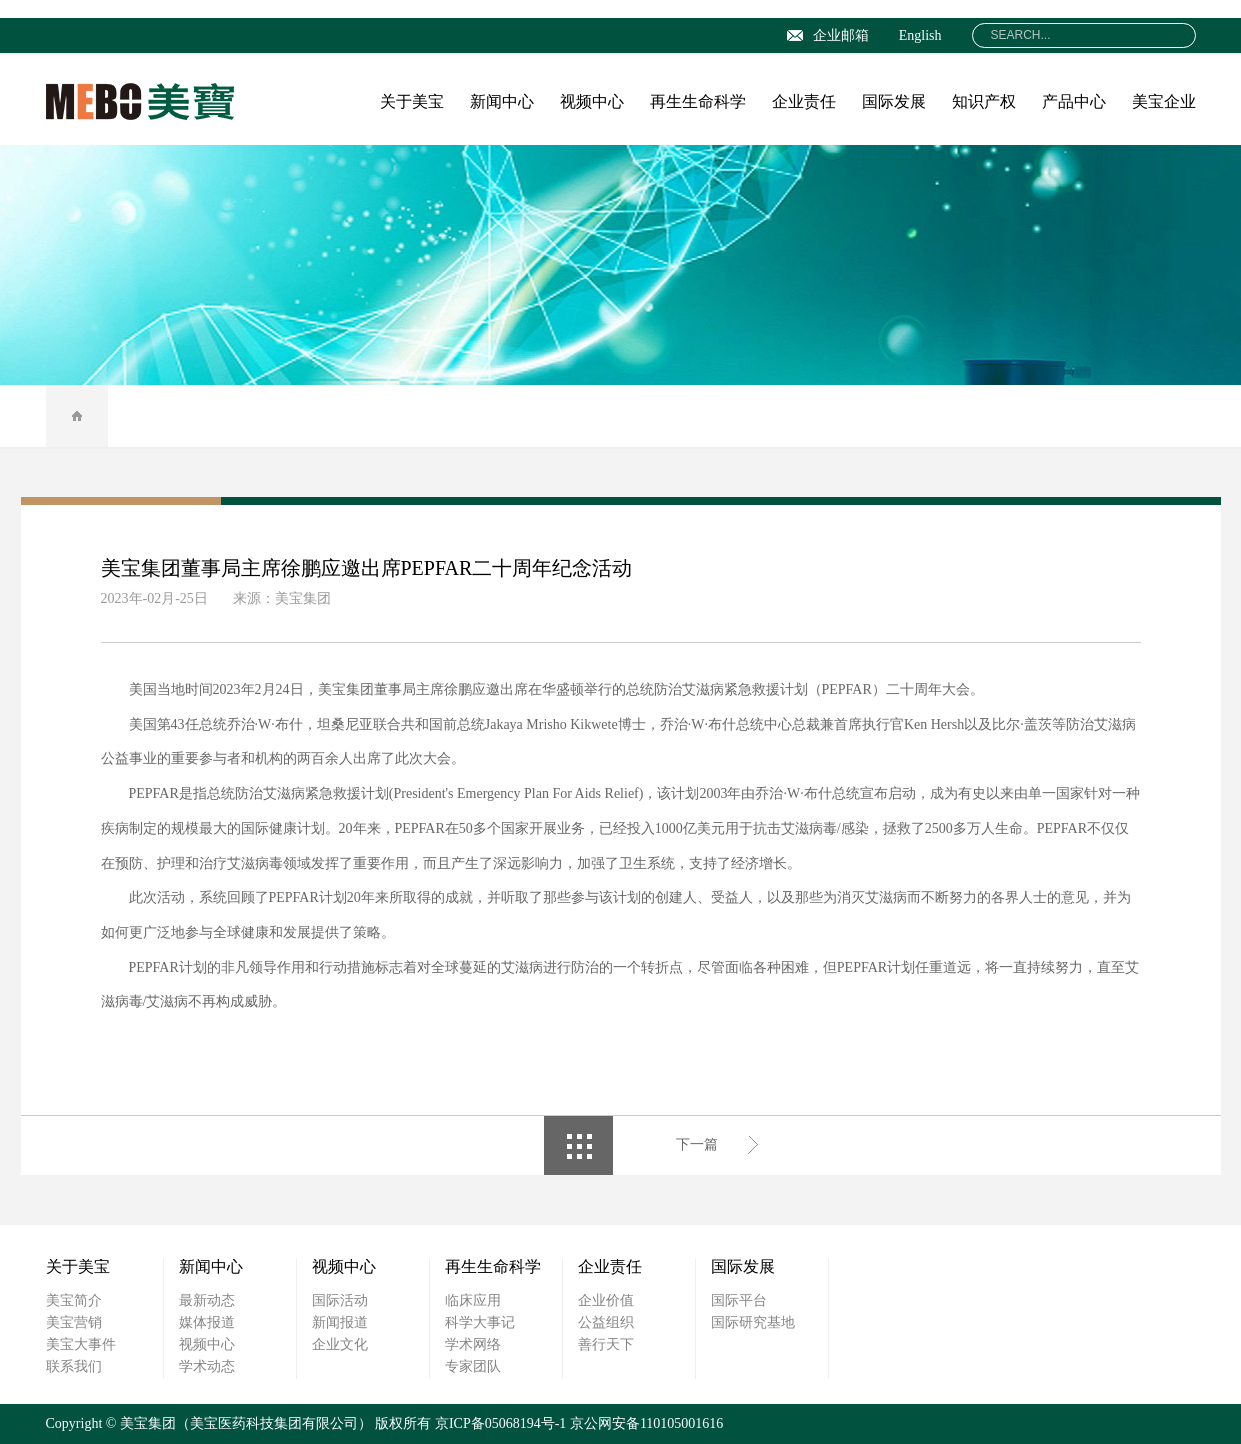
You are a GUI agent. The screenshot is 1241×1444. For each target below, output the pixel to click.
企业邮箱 (828, 35)
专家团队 (473, 1366)
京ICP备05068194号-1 (500, 1423)
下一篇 (697, 1144)
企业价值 (606, 1300)
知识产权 (984, 101)
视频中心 (592, 101)
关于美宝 (412, 101)
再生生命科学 (698, 101)
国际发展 (894, 101)
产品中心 (1074, 101)
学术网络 (473, 1344)
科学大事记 (480, 1322)
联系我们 (74, 1366)
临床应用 (473, 1300)
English (920, 35)
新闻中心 (502, 101)
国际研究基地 (753, 1322)
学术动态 (207, 1366)
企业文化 (340, 1344)
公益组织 (606, 1322)
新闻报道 (340, 1322)
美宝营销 (74, 1322)
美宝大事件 (81, 1344)
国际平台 (739, 1300)
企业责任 (804, 101)
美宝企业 (1164, 101)
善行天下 (606, 1344)
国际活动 (340, 1300)
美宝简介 (74, 1300)
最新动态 (207, 1300)
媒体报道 (207, 1322)
